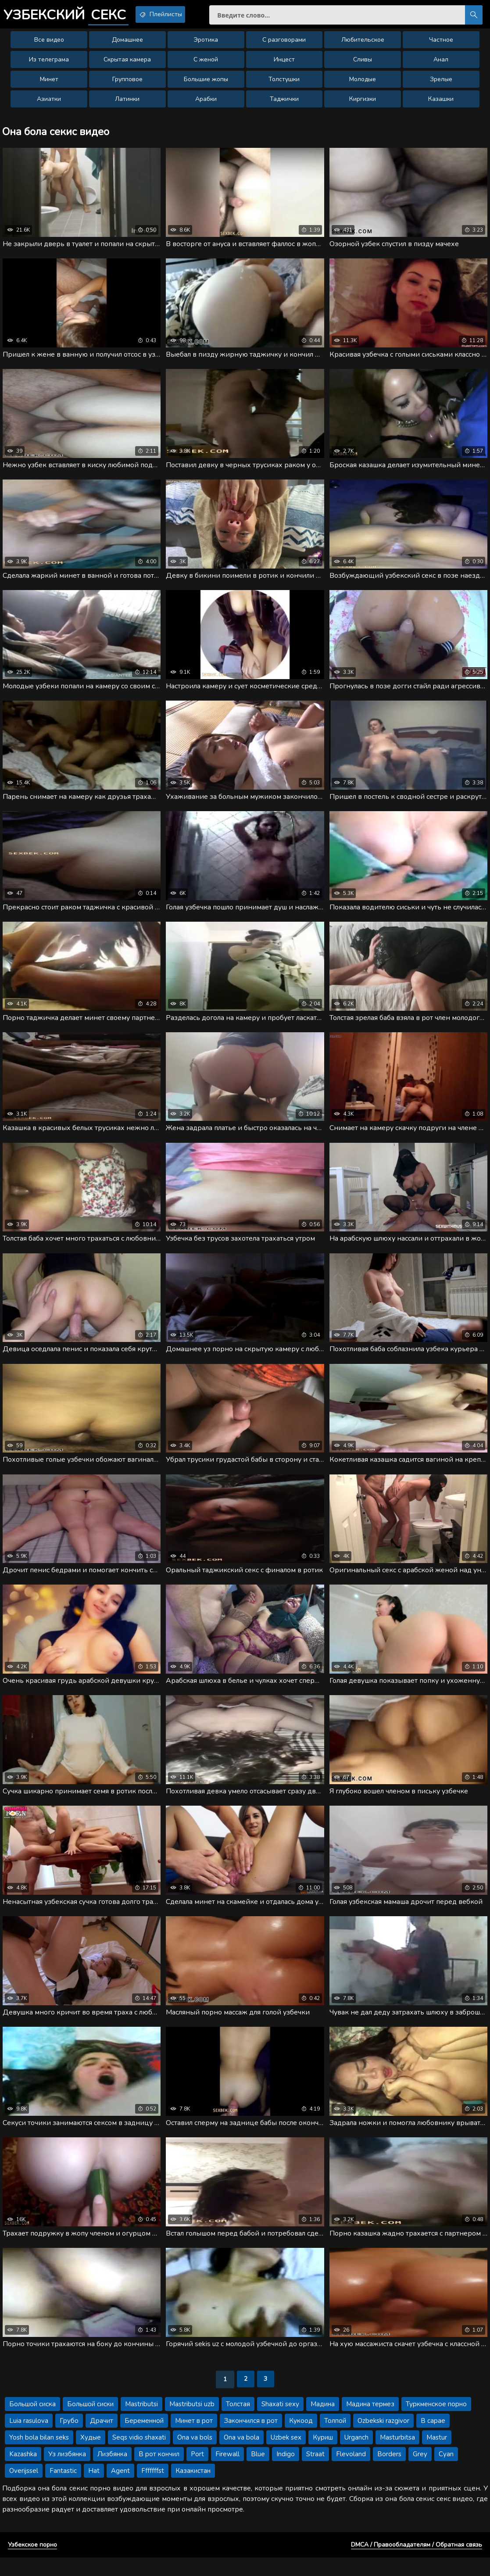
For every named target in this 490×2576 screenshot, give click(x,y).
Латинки (127, 103)
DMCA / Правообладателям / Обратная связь (416, 2563)
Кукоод (301, 2439)
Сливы (362, 64)
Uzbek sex (286, 2455)
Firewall (227, 2472)
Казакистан (193, 2489)
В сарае (433, 2439)
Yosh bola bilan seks (39, 2455)
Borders (389, 2472)
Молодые (362, 83)
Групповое (127, 83)
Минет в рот (194, 2439)
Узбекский (73, 15)
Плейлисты (179, 14)
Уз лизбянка (67, 2472)
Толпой (335, 2439)
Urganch (356, 2455)
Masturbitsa (397, 2455)
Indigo (285, 2472)
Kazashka (23, 2472)
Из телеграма (49, 64)
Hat (94, 2489)
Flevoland (351, 2472)
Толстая (238, 2422)
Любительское (362, 44)
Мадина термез (370, 2422)
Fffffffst (152, 2489)
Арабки (206, 103)
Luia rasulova (28, 2439)
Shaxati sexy (280, 2422)
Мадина (323, 2422)
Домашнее (127, 44)
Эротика (206, 44)
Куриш (323, 2455)
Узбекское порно (32, 2563)
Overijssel (23, 2489)
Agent (120, 2489)
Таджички (284, 103)
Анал (440, 64)
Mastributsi (141, 2422)
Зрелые (441, 83)
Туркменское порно (436, 2422)
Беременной (144, 2439)
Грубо (69, 2439)
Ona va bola (241, 2455)
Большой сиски (90, 2422)
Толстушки (284, 83)
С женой (205, 64)
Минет (49, 83)
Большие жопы (206, 83)
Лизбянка (112, 2472)
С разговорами (284, 44)
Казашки (441, 103)
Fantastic (63, 2489)
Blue (258, 2472)
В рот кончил (159, 2472)
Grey (420, 2472)
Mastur (436, 2455)
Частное (441, 44)
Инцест (284, 64)
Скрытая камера (127, 64)
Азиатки (49, 103)
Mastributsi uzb (192, 2422)
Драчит (101, 2439)
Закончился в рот (251, 2439)
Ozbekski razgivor (383, 2439)
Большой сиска (32, 2422)
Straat (315, 2472)
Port (197, 2472)
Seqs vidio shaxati (139, 2455)
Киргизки (362, 103)
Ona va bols (194, 2455)
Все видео (49, 44)
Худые (90, 2455)
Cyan (446, 2472)
